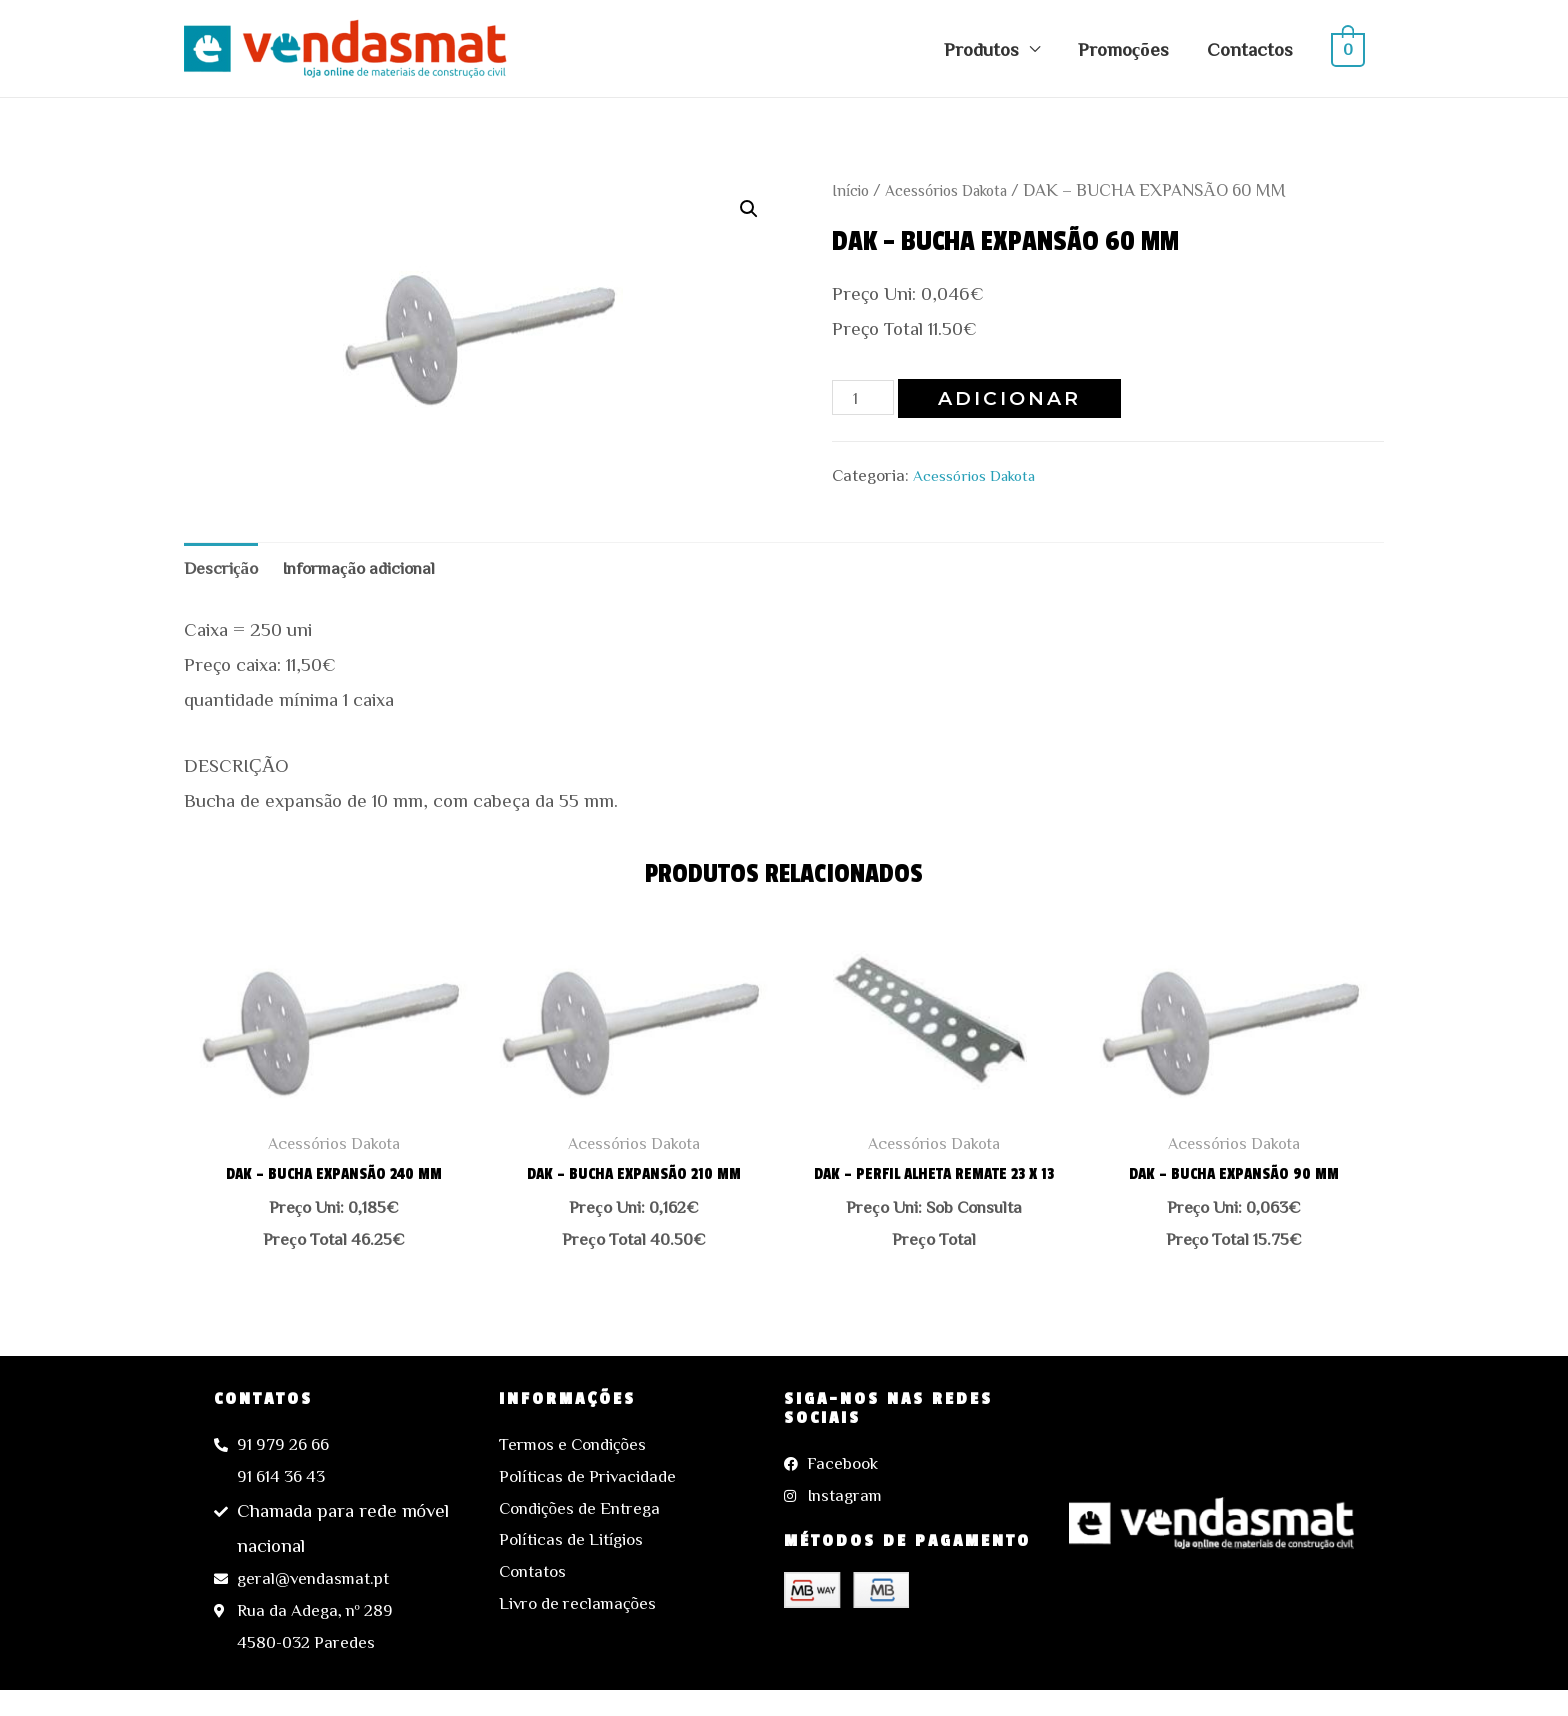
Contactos (1250, 48)
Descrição (225, 570)
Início (853, 189)
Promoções (1123, 48)
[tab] (225, 570)
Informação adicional (376, 570)
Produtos (981, 48)
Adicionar (1016, 398)
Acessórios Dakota (960, 189)
